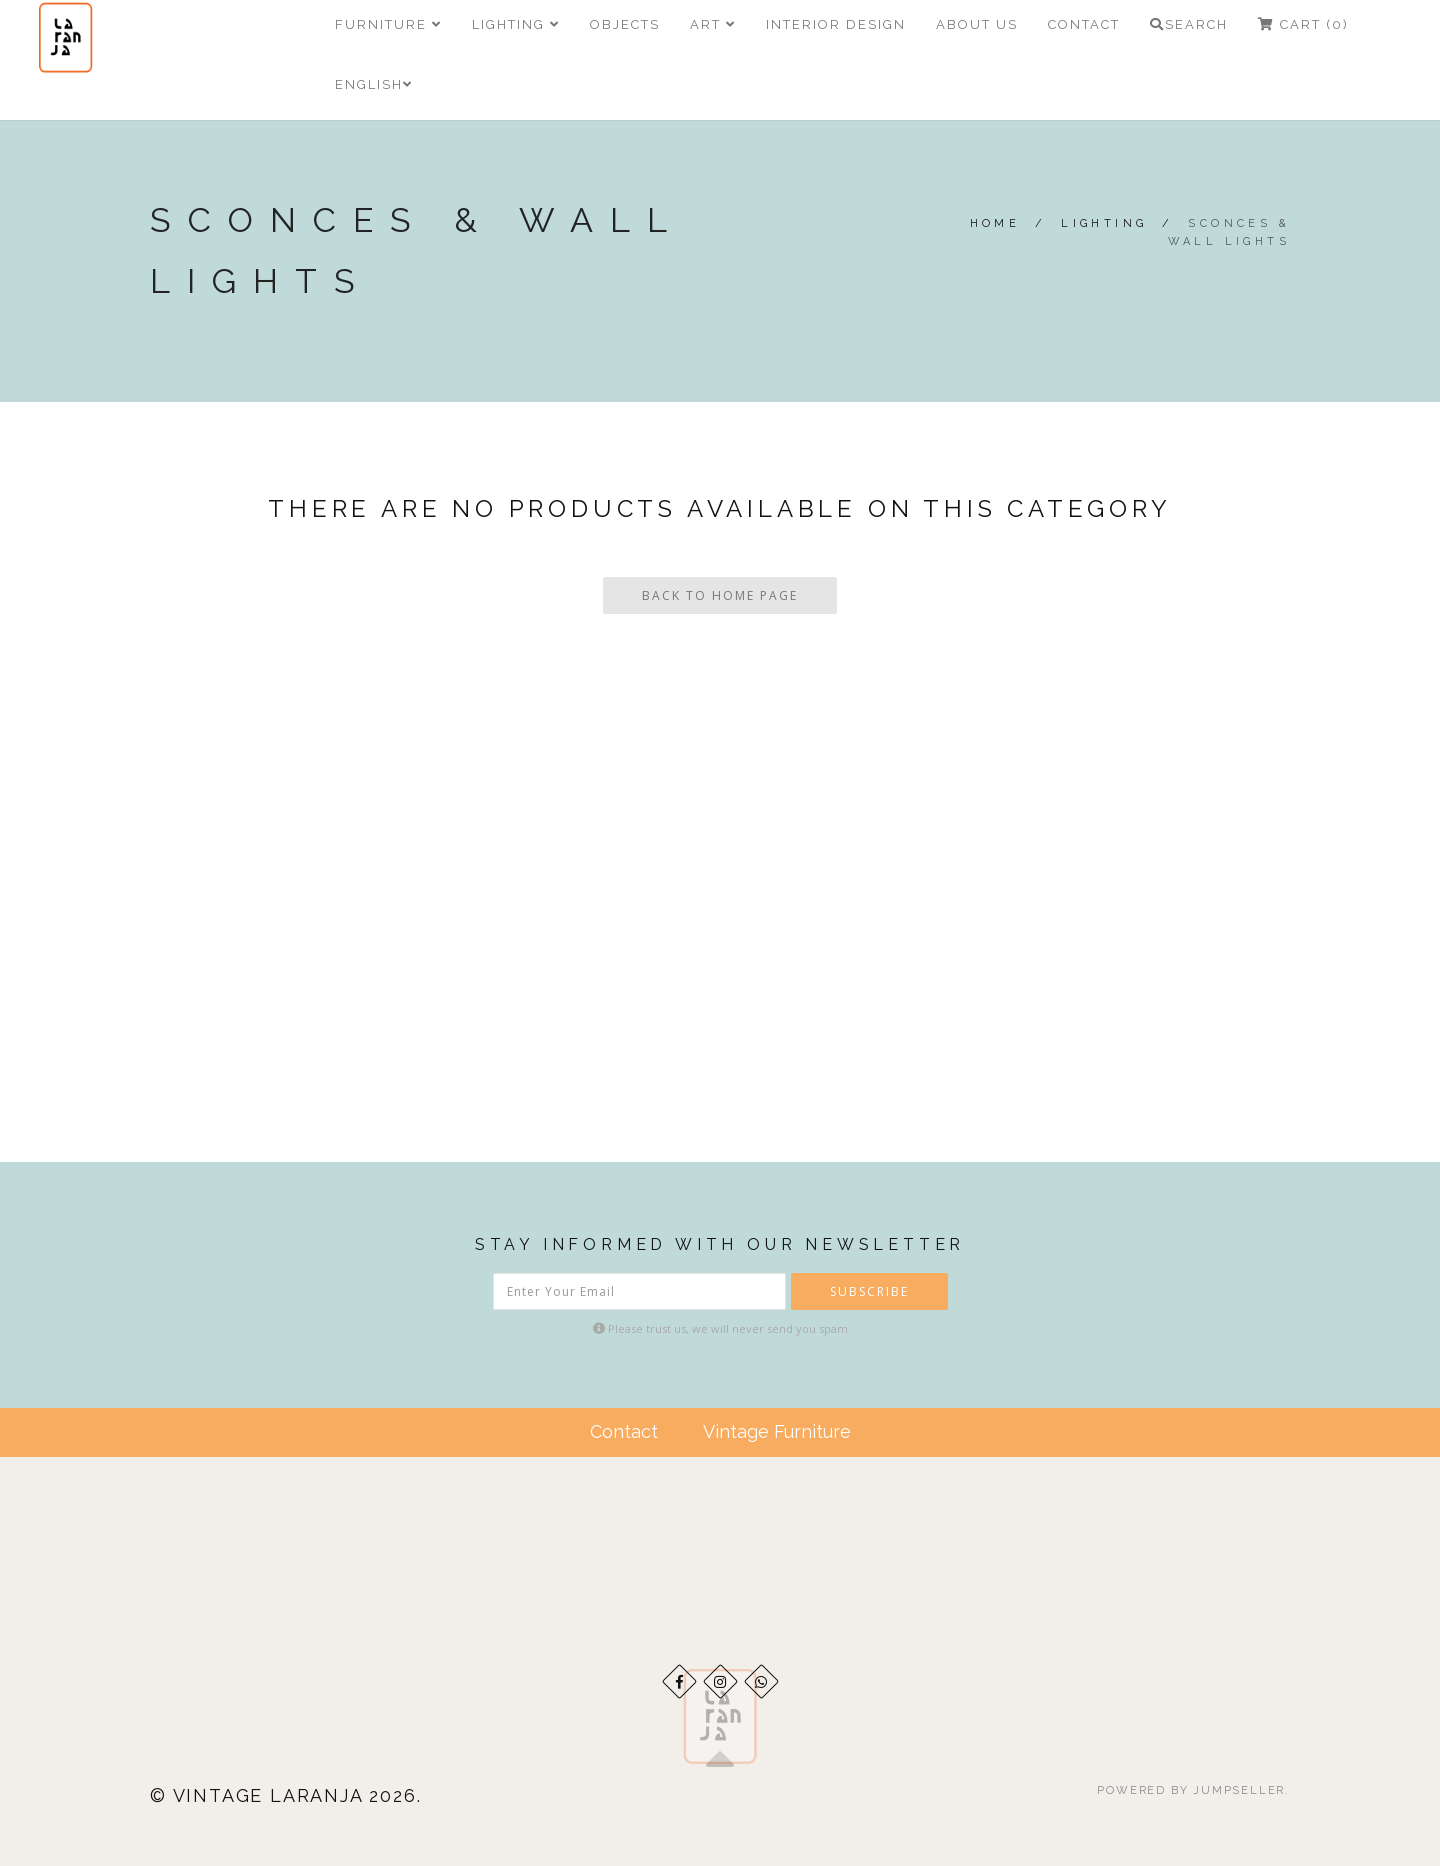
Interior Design (836, 24)
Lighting (516, 24)
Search (1189, 24)
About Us (977, 24)
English (374, 84)
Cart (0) (1303, 24)
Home (995, 223)
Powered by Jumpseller (1191, 1790)
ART (713, 24)
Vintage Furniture (777, 1431)
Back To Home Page (720, 595)
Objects (625, 24)
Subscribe (869, 1291)
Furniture (388, 24)
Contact (1084, 24)
